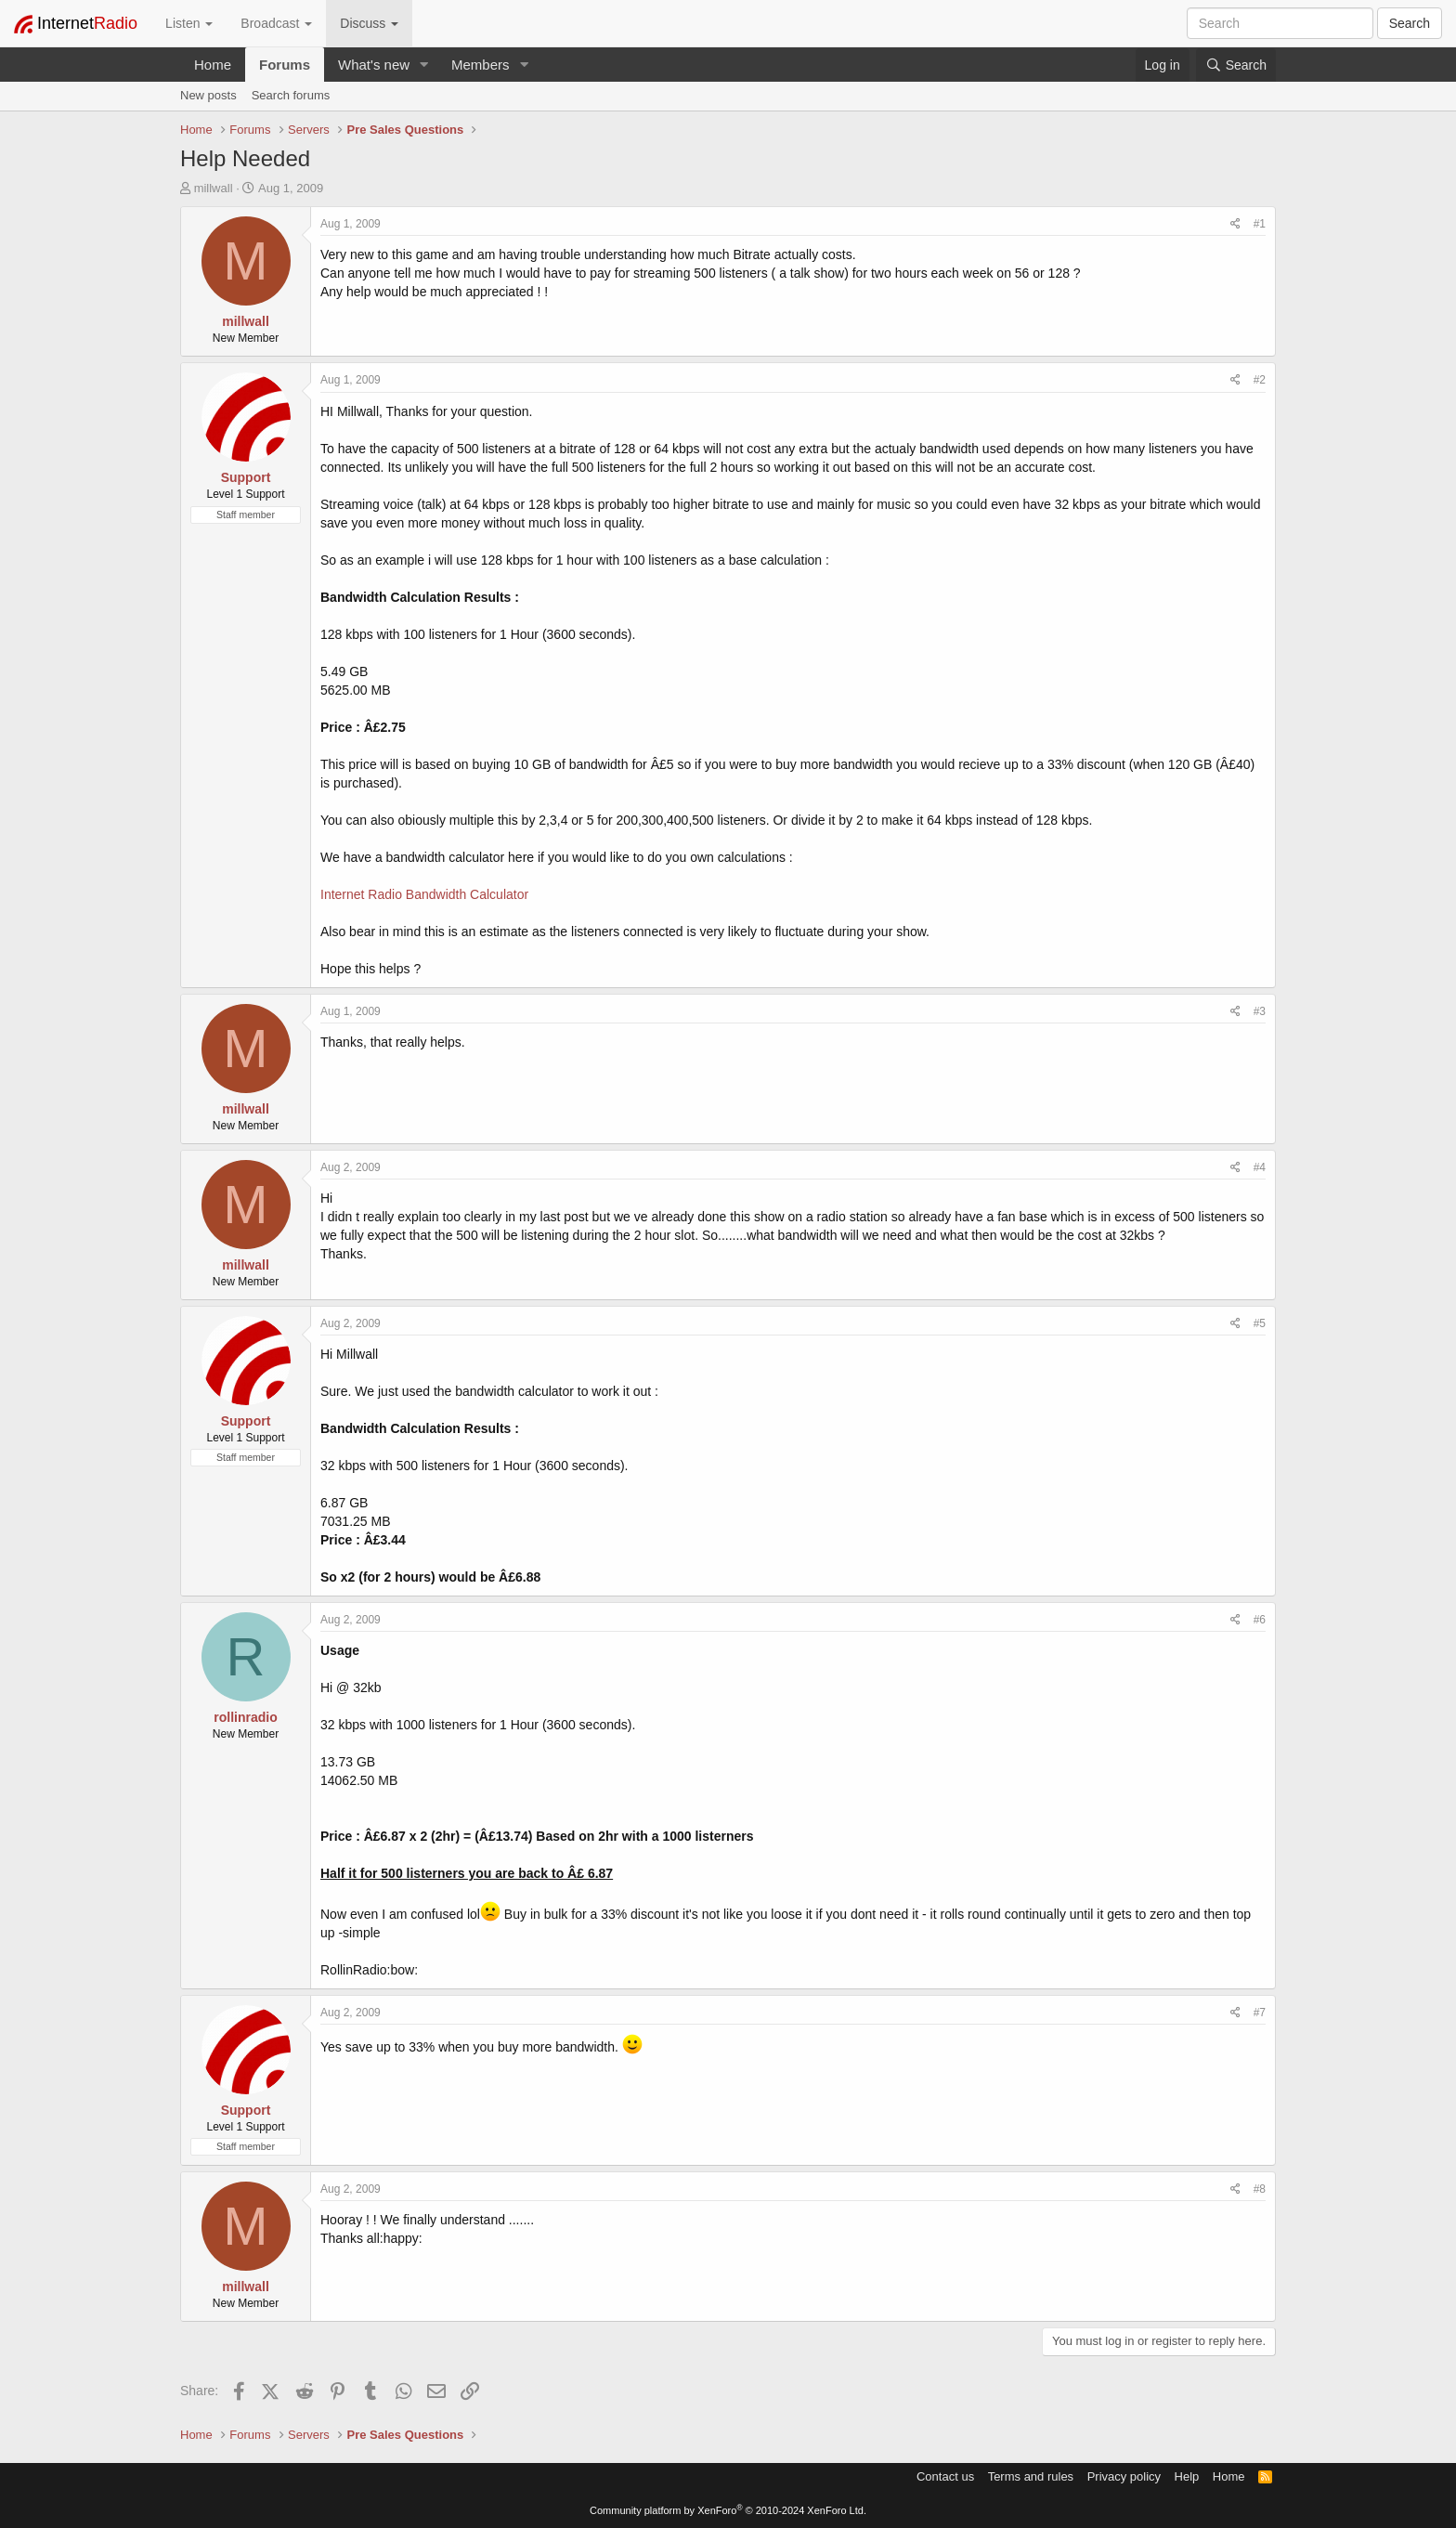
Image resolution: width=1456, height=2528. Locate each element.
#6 (1260, 1619)
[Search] (1236, 65)
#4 (1260, 1167)
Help (1187, 2476)
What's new (374, 64)
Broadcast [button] (276, 23)
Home (212, 64)
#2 (1260, 379)
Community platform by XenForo (728, 2510)
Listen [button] (189, 23)
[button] (424, 64)
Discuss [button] (369, 23)
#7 (1260, 2012)
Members (480, 64)
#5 (1260, 1323)
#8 (1260, 2189)
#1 (1260, 223)
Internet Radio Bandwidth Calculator (424, 894)
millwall (213, 188)
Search (1409, 23)
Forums (284, 64)
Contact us (945, 2476)
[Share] (1235, 224)
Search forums (291, 95)
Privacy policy (1124, 2476)
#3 (1260, 1011)
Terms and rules (1030, 2476)
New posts (208, 95)
